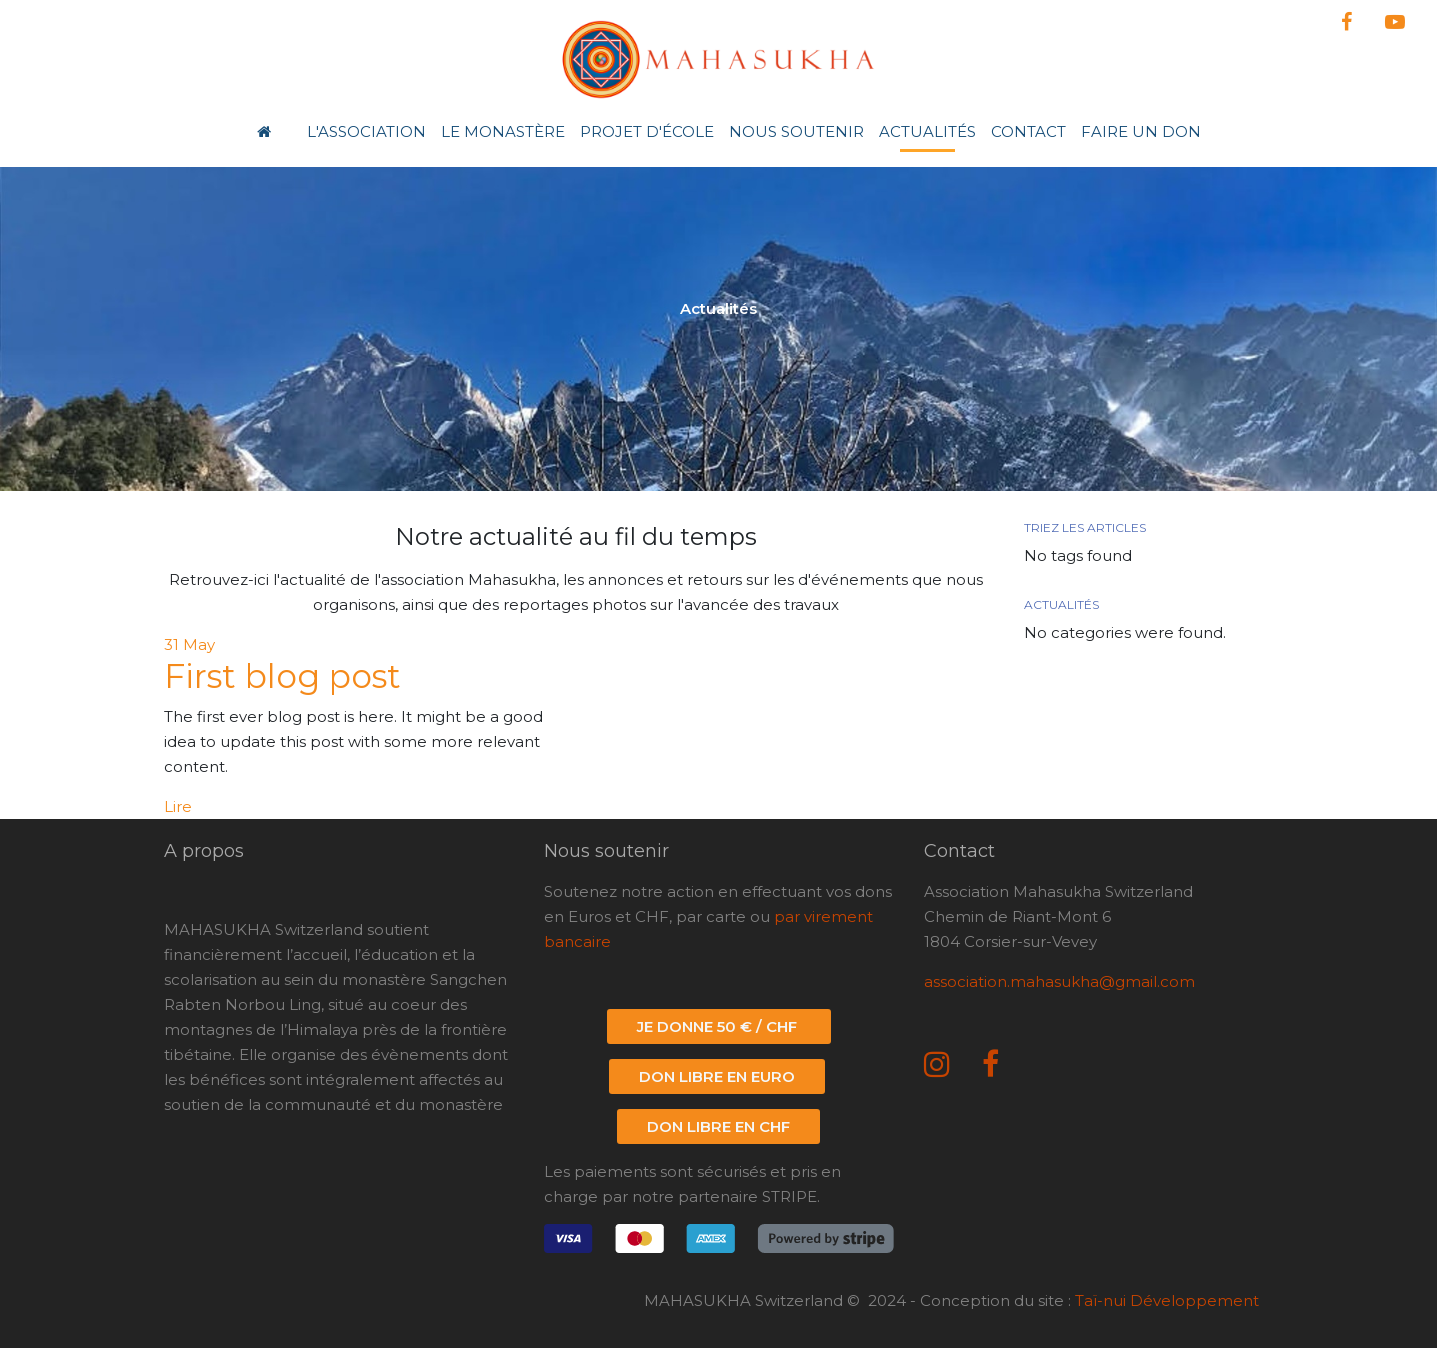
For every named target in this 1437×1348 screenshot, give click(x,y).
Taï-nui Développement (1167, 1300)
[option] (718, 316)
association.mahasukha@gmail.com (1059, 981)
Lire (178, 806)
